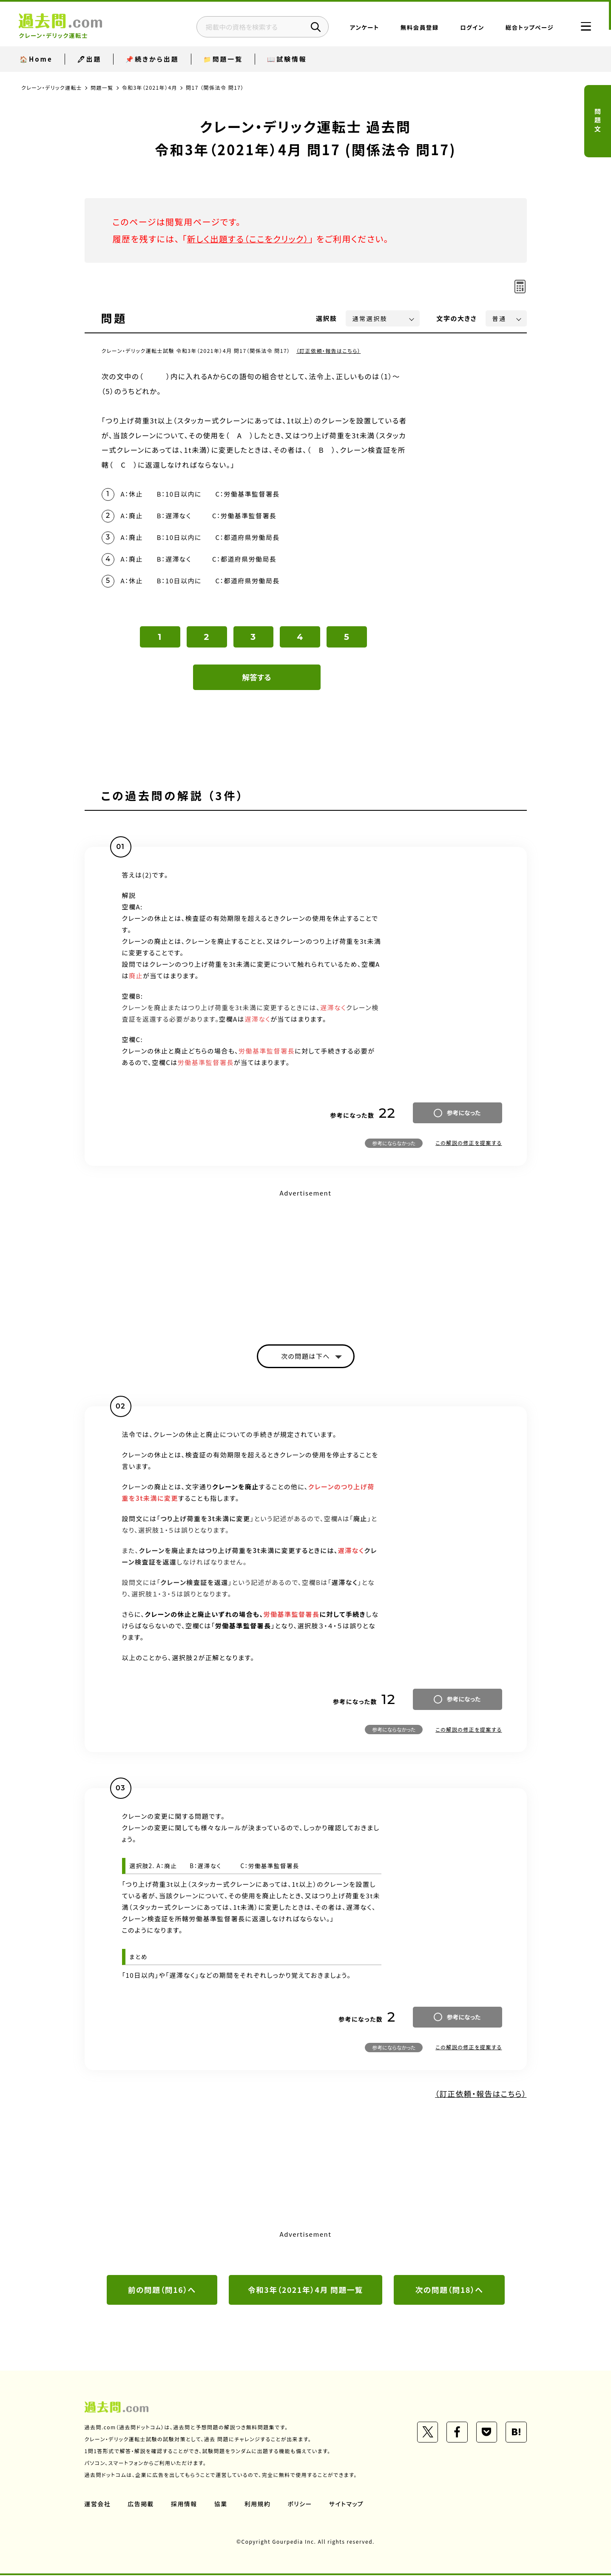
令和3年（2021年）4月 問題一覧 (305, 2290)
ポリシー (300, 2505)
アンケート (361, 27)
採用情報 (184, 2505)
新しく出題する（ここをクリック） (249, 239)
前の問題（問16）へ (162, 2290)
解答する (256, 677)
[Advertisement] (306, 1260)
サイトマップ (347, 2505)
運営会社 (98, 2505)
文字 (457, 318)
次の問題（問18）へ (449, 2290)
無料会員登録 (417, 27)
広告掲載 (141, 2505)
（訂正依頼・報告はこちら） (328, 350)
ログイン (469, 27)
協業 (221, 2505)
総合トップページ (527, 27)
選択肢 (326, 318)
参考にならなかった (393, 1143)
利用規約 (258, 2505)
